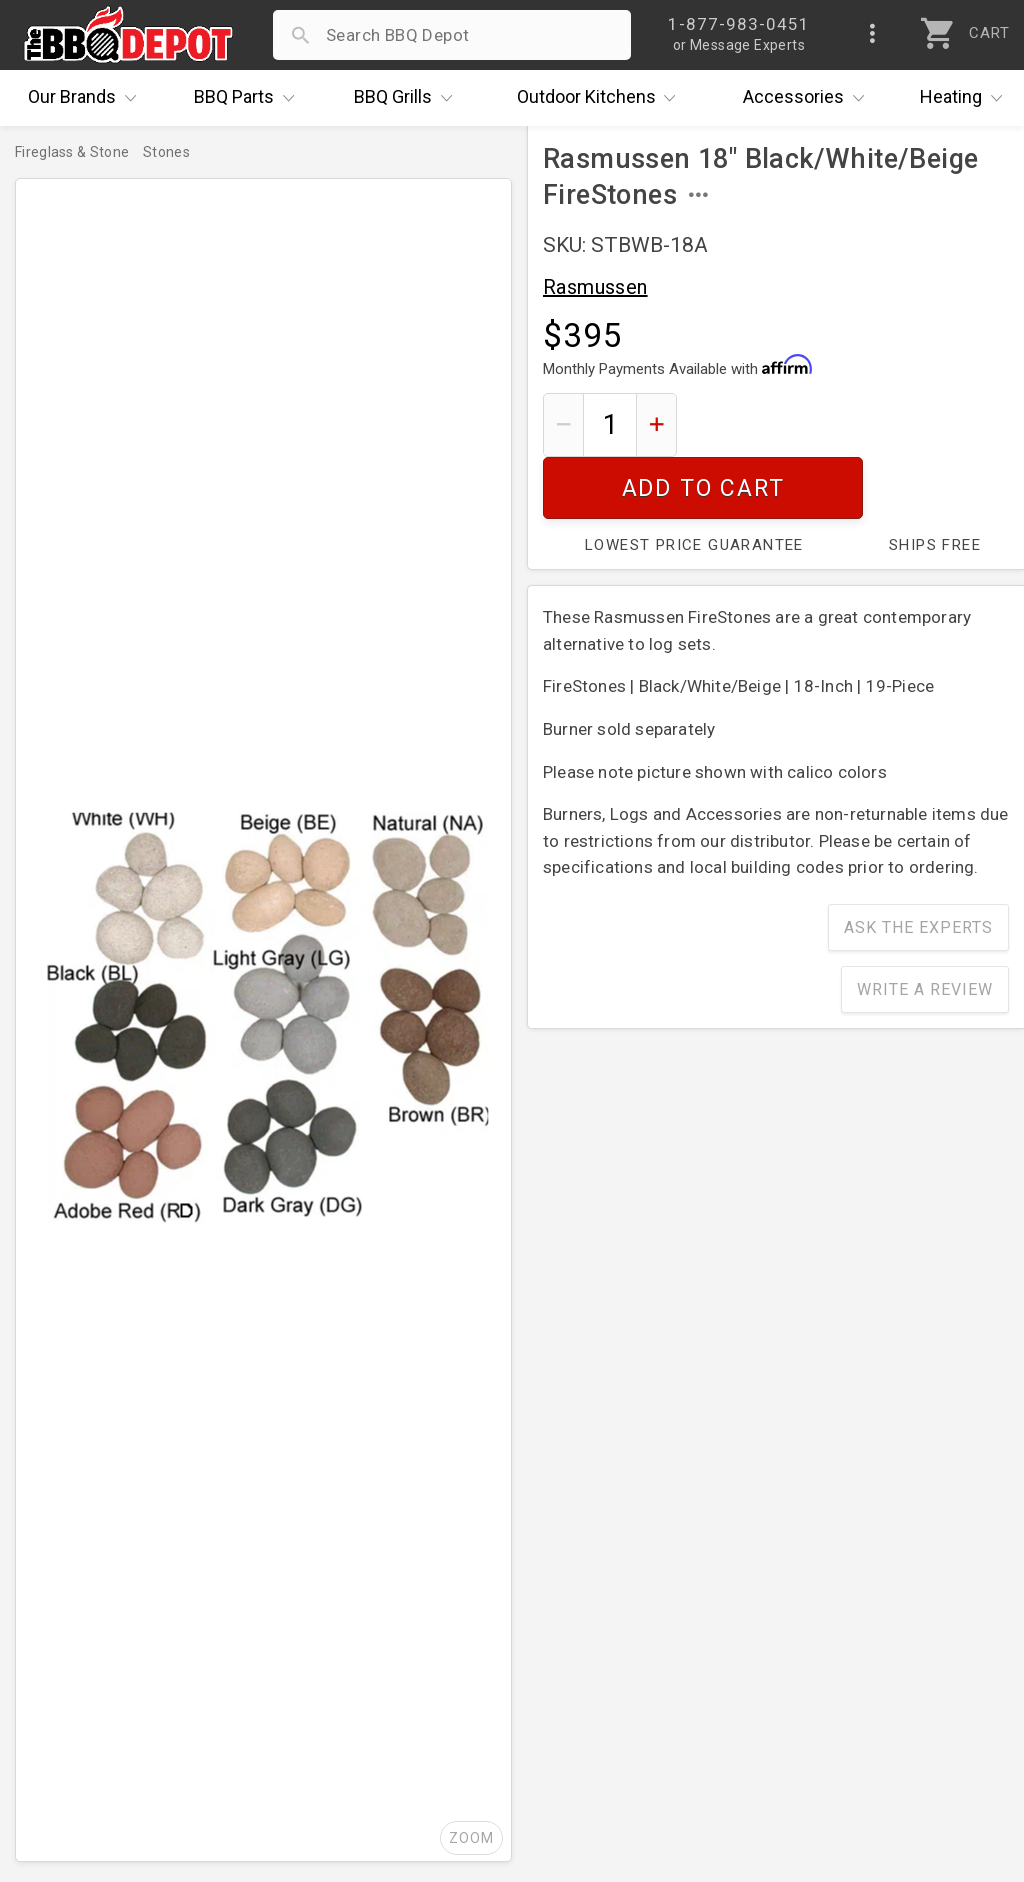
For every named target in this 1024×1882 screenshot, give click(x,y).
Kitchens (601, 98)
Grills (408, 98)
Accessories (808, 98)
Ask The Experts (918, 865)
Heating (966, 98)
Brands (87, 98)
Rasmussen (595, 287)
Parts (249, 98)
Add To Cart (850, 424)
